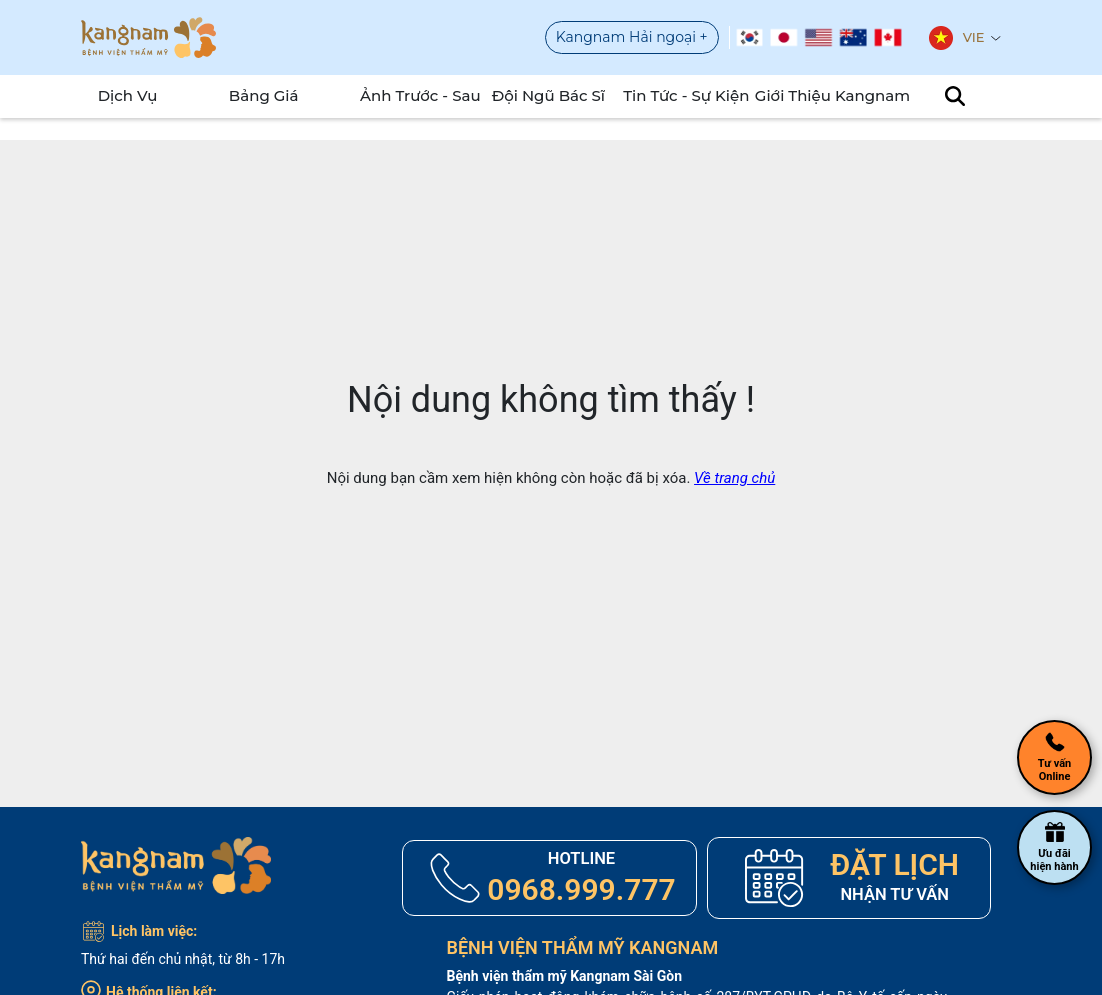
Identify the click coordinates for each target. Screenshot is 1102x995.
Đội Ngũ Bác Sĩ (541, 95)
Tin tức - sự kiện (678, 95)
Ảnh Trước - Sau (413, 95)
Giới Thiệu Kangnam (809, 95)
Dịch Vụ (121, 95)
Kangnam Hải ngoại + (632, 37)
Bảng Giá (257, 95)
